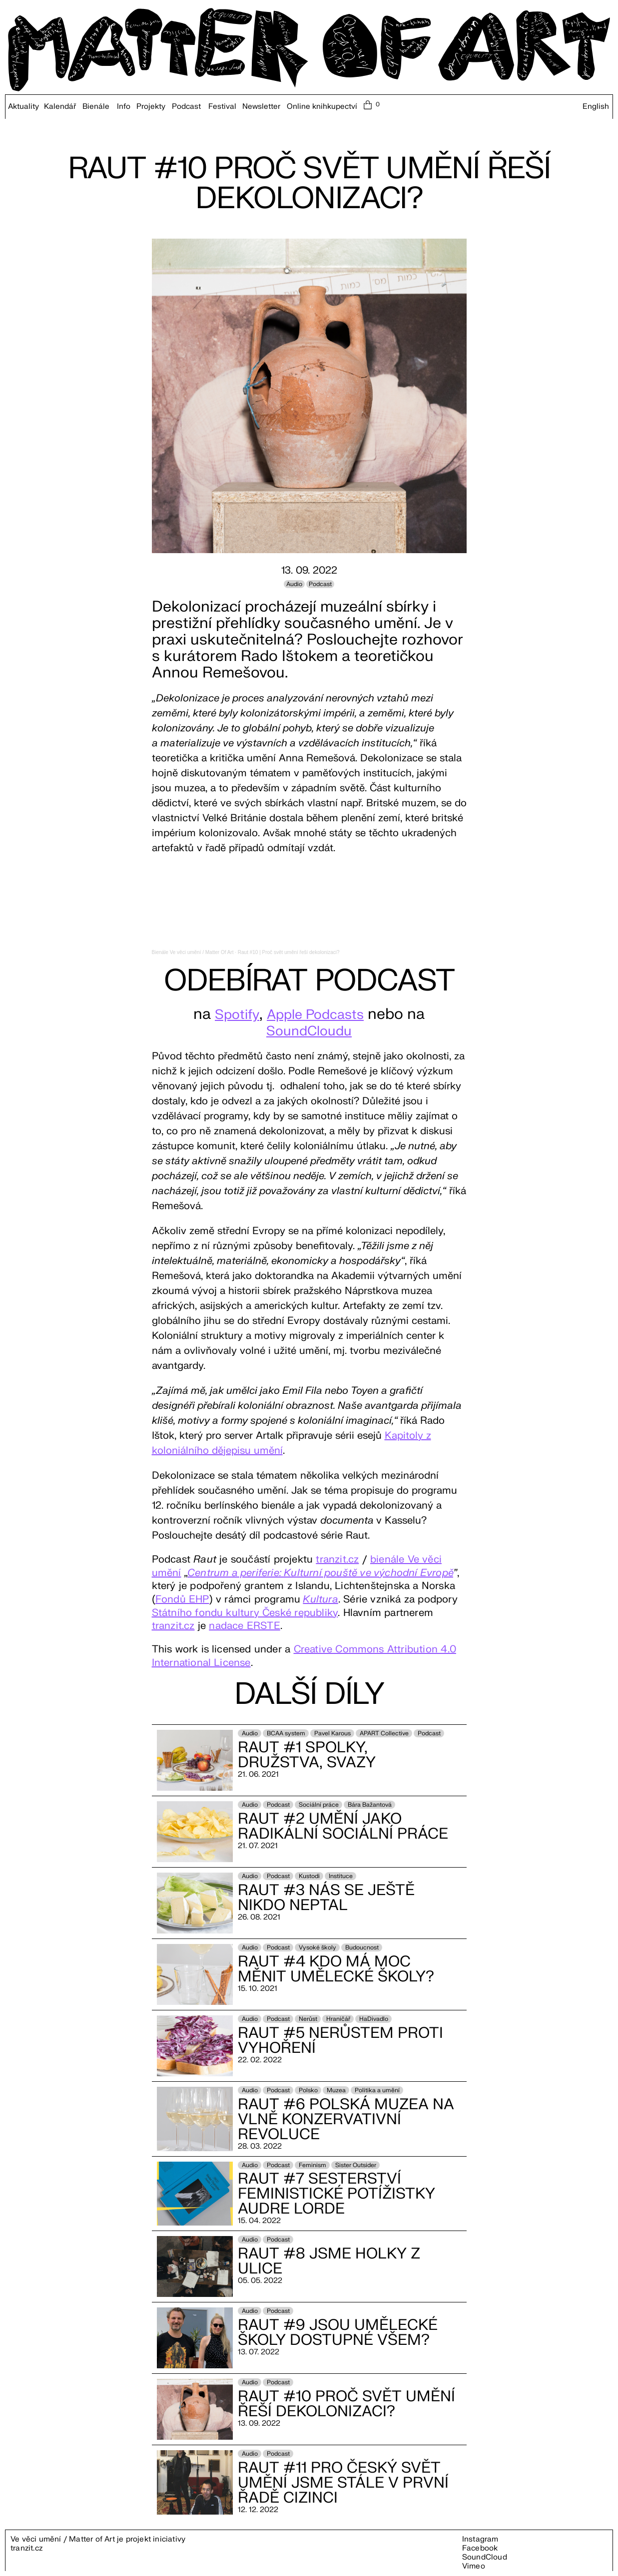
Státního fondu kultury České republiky (245, 1613)
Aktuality (23, 106)
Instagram (480, 2539)
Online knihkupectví (322, 106)
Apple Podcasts (318, 1014)
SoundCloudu (309, 1030)
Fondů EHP (182, 1599)
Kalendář (60, 106)
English (596, 106)
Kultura (320, 1599)
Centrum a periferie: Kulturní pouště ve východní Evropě (320, 1573)
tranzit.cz (337, 1559)
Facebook (480, 2548)
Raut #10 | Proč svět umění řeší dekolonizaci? (289, 952)
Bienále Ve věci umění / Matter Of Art (193, 952)
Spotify (230, 1014)
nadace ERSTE (244, 1625)
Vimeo (473, 2566)
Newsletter (261, 106)
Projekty (150, 106)
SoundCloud (484, 2557)
